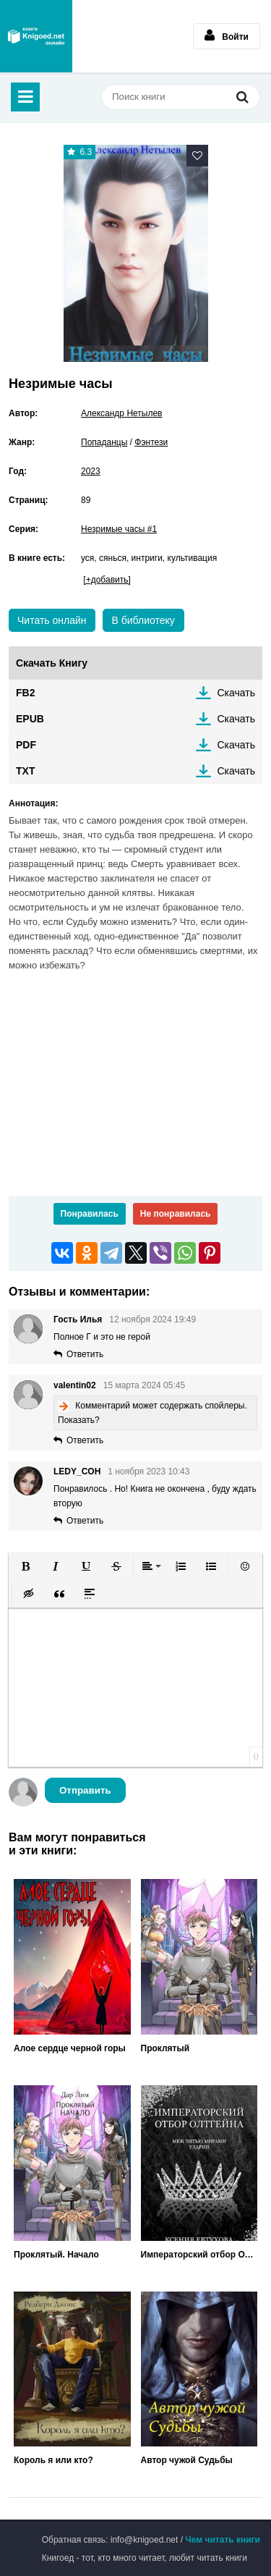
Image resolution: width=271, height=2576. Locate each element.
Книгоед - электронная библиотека (36, 36)
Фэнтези (151, 442)
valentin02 (74, 1385)
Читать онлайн (52, 620)
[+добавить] (106, 580)
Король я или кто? (53, 2460)
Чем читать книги (222, 2540)
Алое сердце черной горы (70, 2048)
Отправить (85, 1790)
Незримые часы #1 (119, 529)
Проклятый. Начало (56, 2255)
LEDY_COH (76, 1471)
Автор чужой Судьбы (187, 2460)
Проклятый (165, 2048)
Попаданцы (104, 442)
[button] (25, 1566)
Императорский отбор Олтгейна (199, 2255)
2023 (90, 471)
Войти (227, 35)
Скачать (237, 692)
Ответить (84, 1354)
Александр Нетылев (122, 413)
